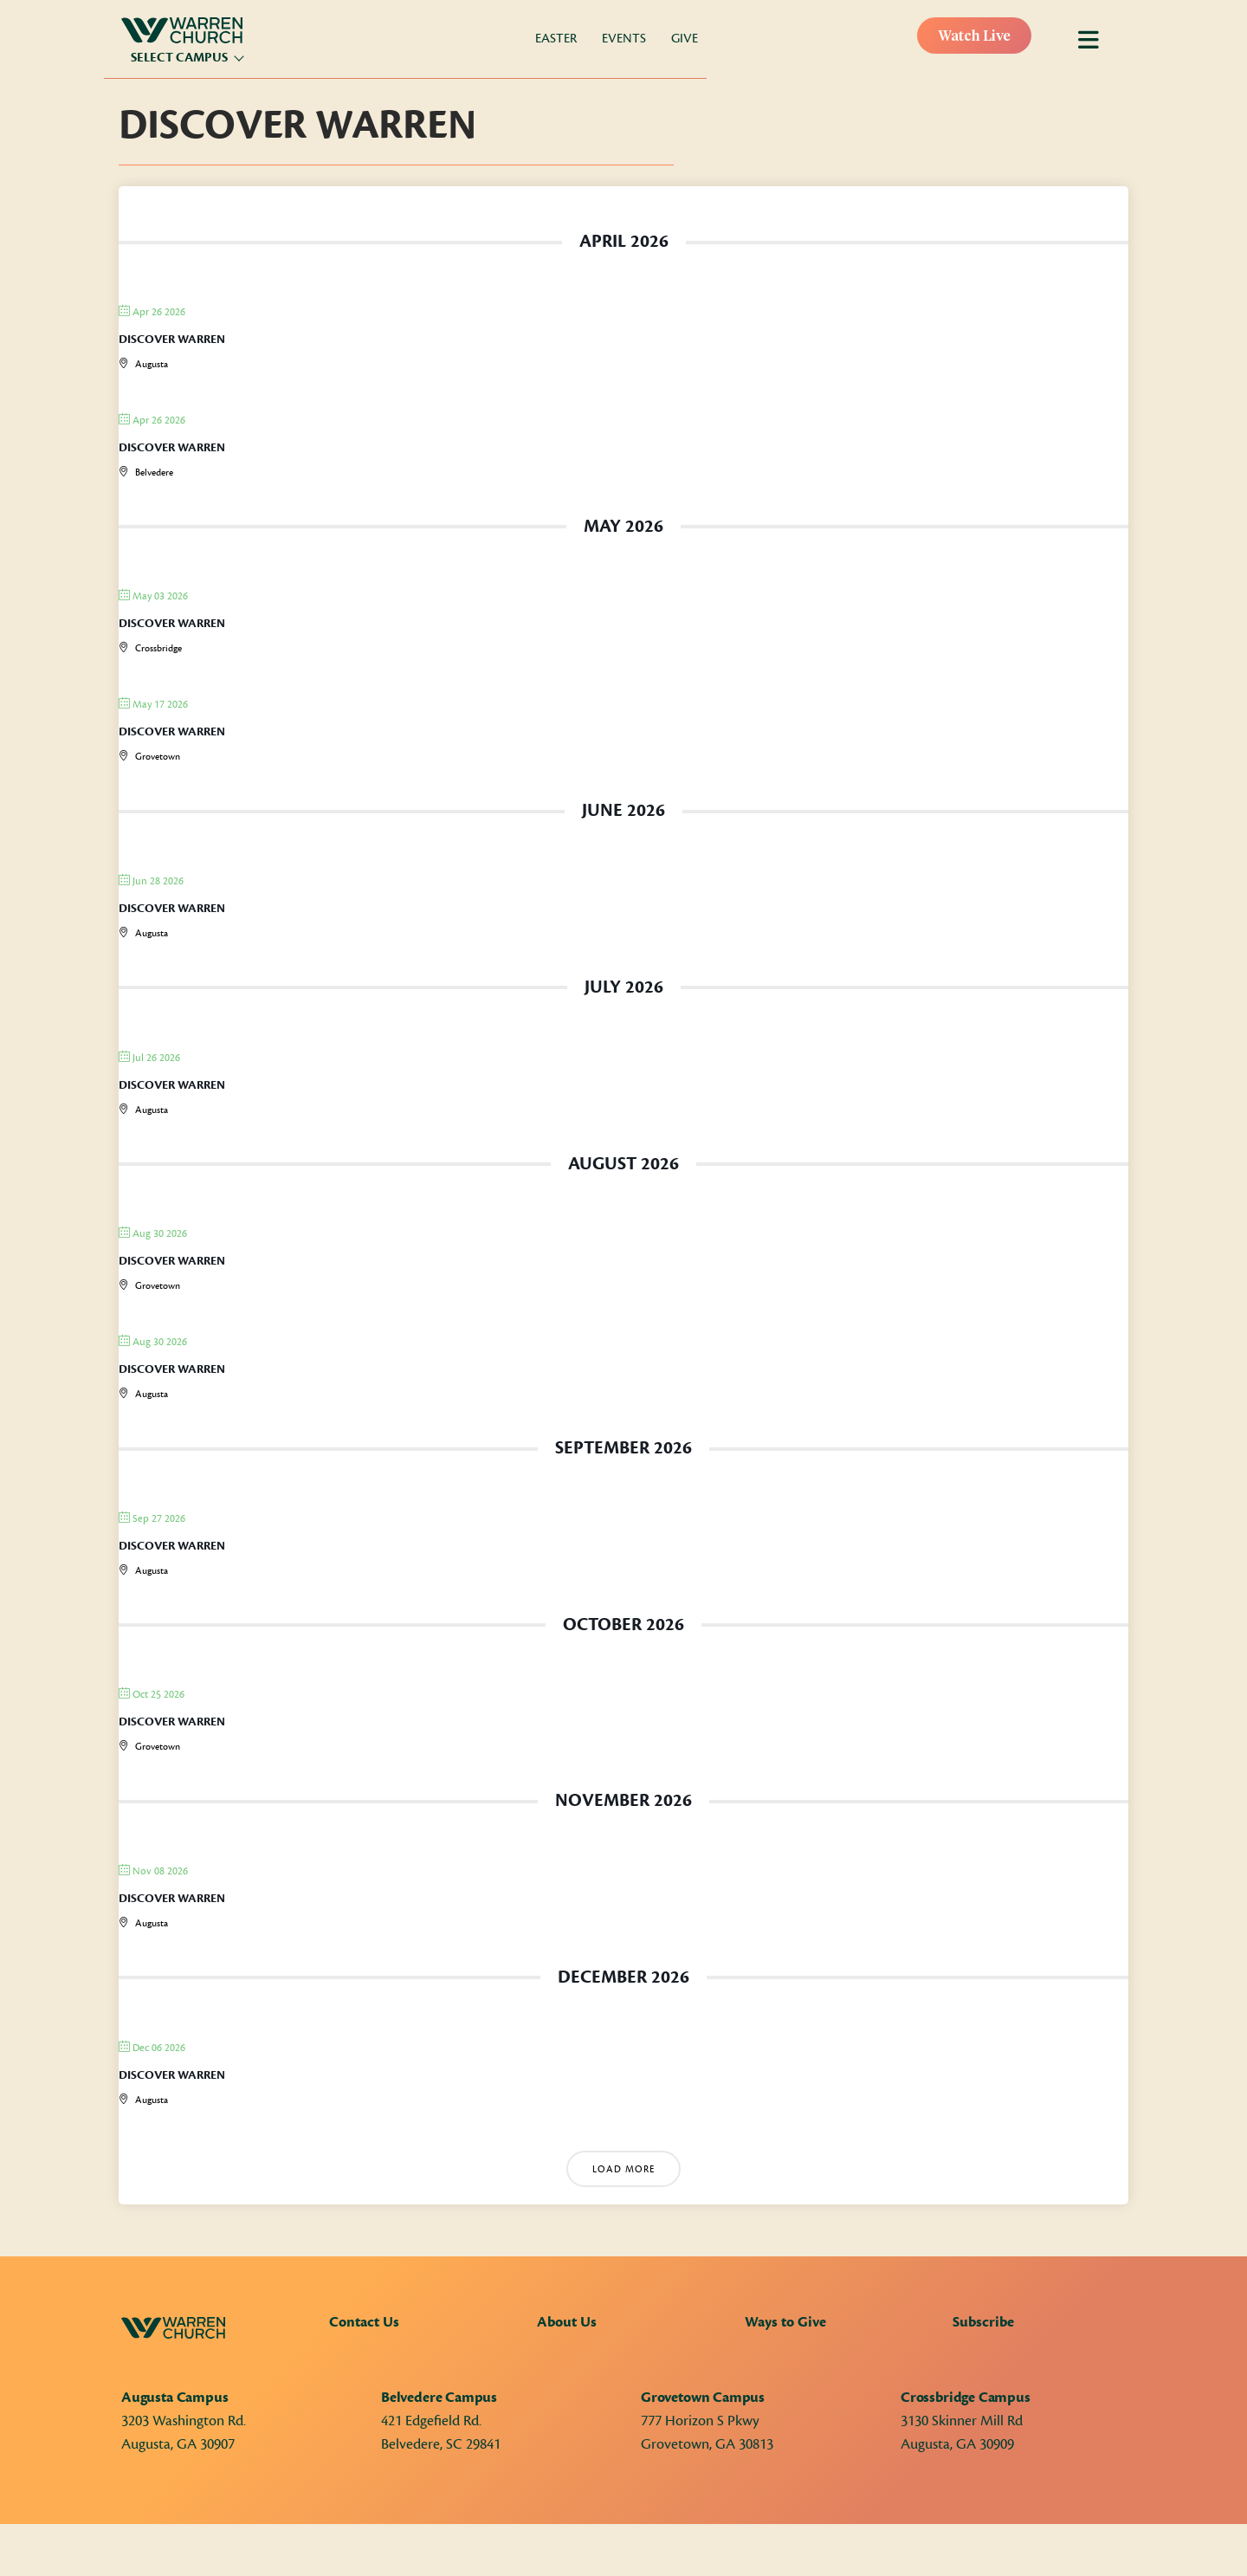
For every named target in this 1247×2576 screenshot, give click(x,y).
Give (684, 38)
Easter (556, 38)
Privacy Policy (295, 2552)
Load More (623, 2169)
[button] (987, 2550)
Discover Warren (172, 339)
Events (624, 38)
